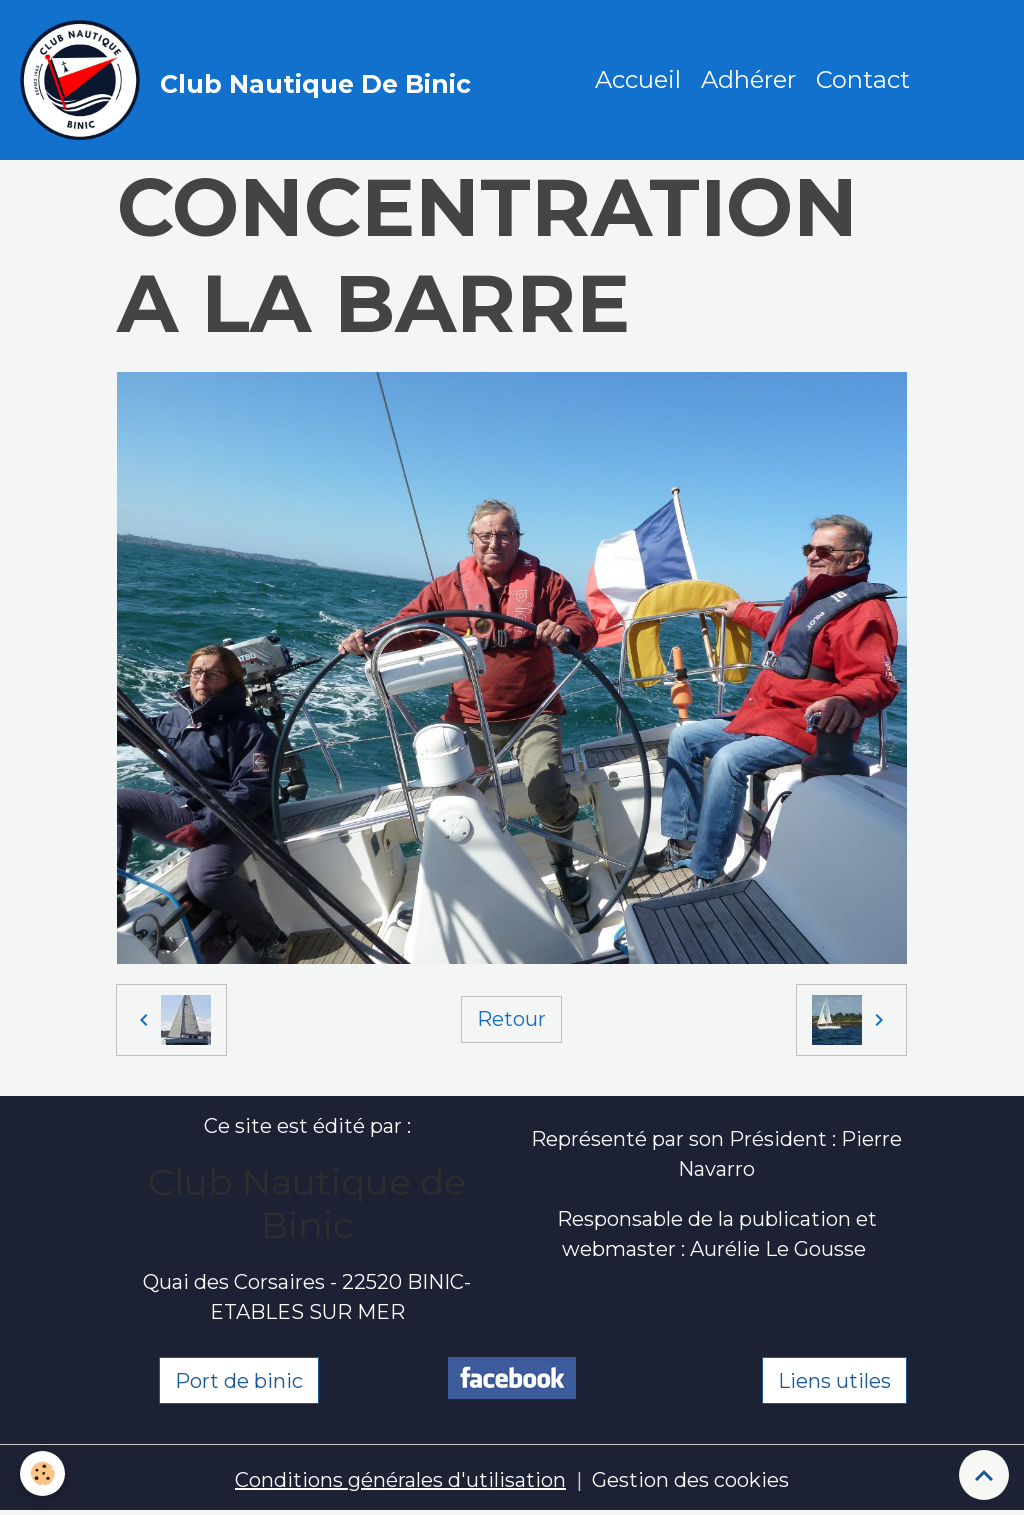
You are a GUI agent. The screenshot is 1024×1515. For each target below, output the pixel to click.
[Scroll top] (984, 1475)
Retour (511, 1019)
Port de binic (239, 1381)
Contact (863, 79)
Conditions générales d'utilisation (400, 1480)
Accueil (638, 79)
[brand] (250, 80)
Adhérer (748, 79)
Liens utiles (834, 1381)
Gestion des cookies (690, 1480)
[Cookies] (42, 1473)
